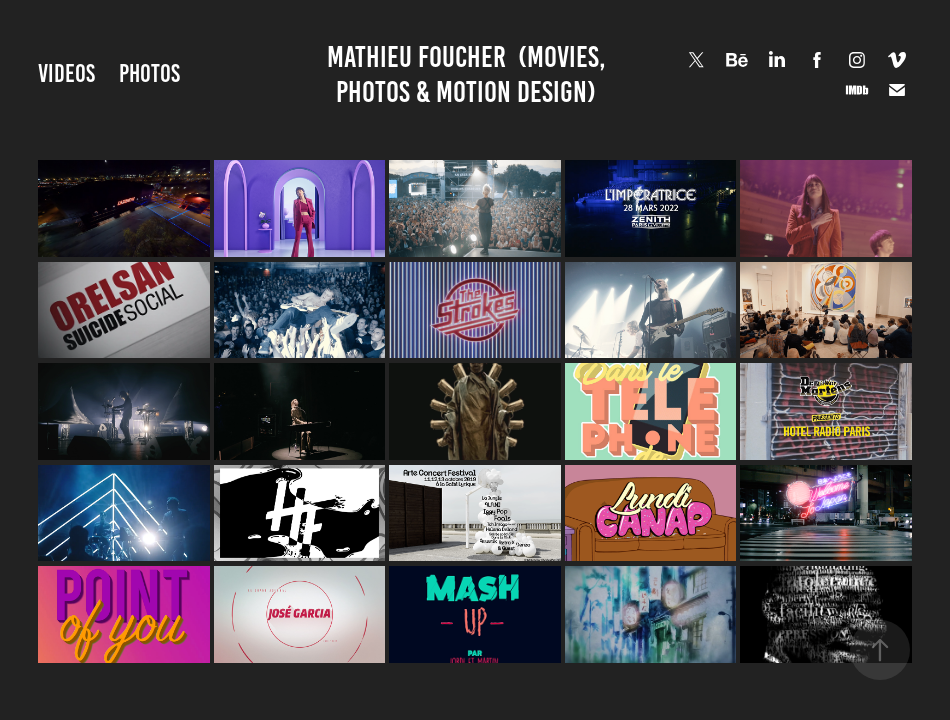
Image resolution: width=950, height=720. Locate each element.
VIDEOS (66, 73)
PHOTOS (149, 73)
